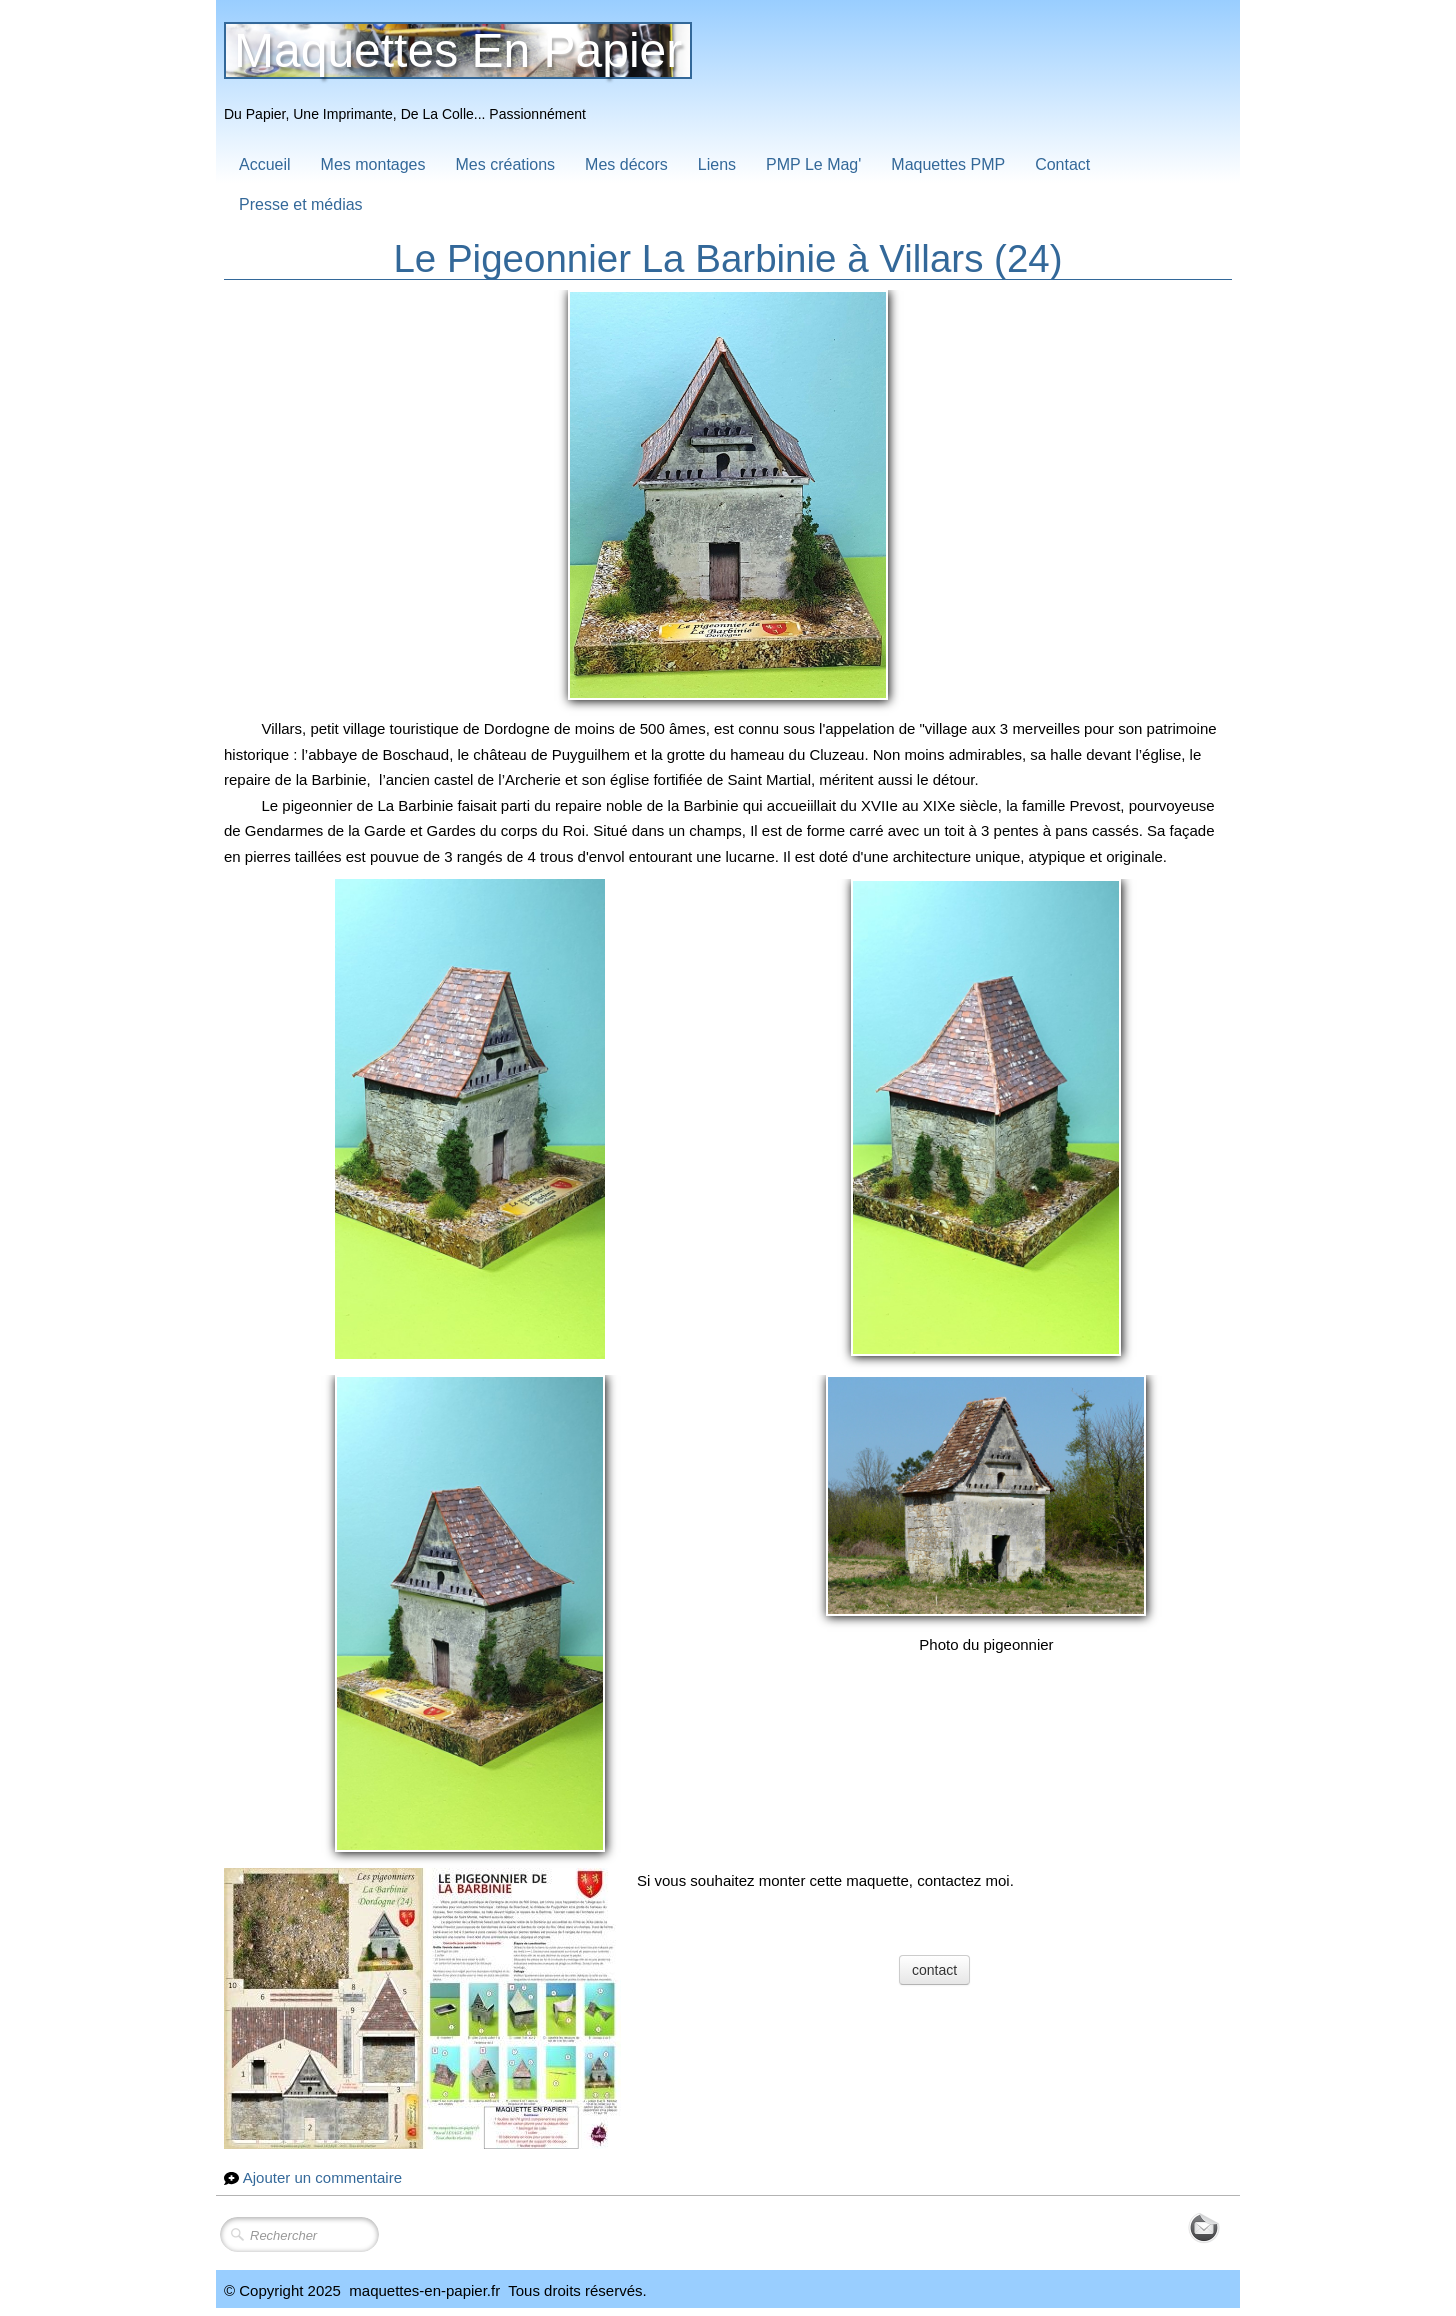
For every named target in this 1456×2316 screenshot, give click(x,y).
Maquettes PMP (948, 164)
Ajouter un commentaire (322, 2177)
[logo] (465, 77)
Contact (1062, 164)
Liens (717, 164)
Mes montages (373, 164)
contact (934, 1970)
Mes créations (506, 164)
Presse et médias (301, 204)
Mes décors (626, 164)
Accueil (265, 164)
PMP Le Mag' (813, 164)
